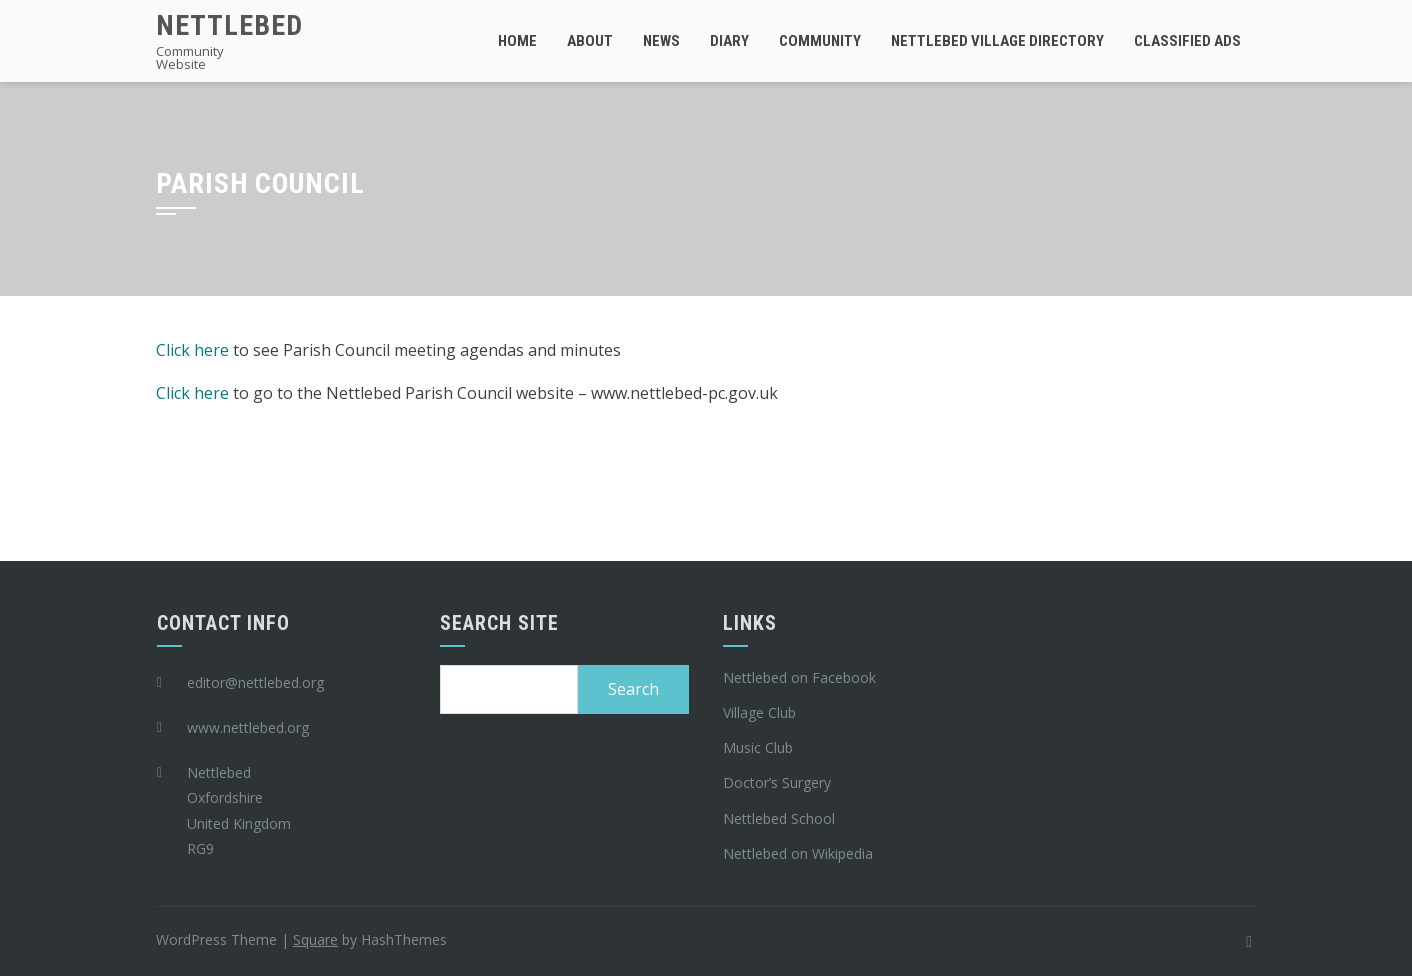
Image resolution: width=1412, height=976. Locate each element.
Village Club (759, 712)
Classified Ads (1187, 41)
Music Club (758, 747)
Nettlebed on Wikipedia (798, 853)
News (661, 41)
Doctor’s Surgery (777, 782)
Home (517, 41)
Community (820, 41)
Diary (729, 41)
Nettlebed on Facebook (799, 677)
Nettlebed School (779, 818)
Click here (192, 350)
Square (315, 939)
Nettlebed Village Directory (997, 41)
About (590, 41)
